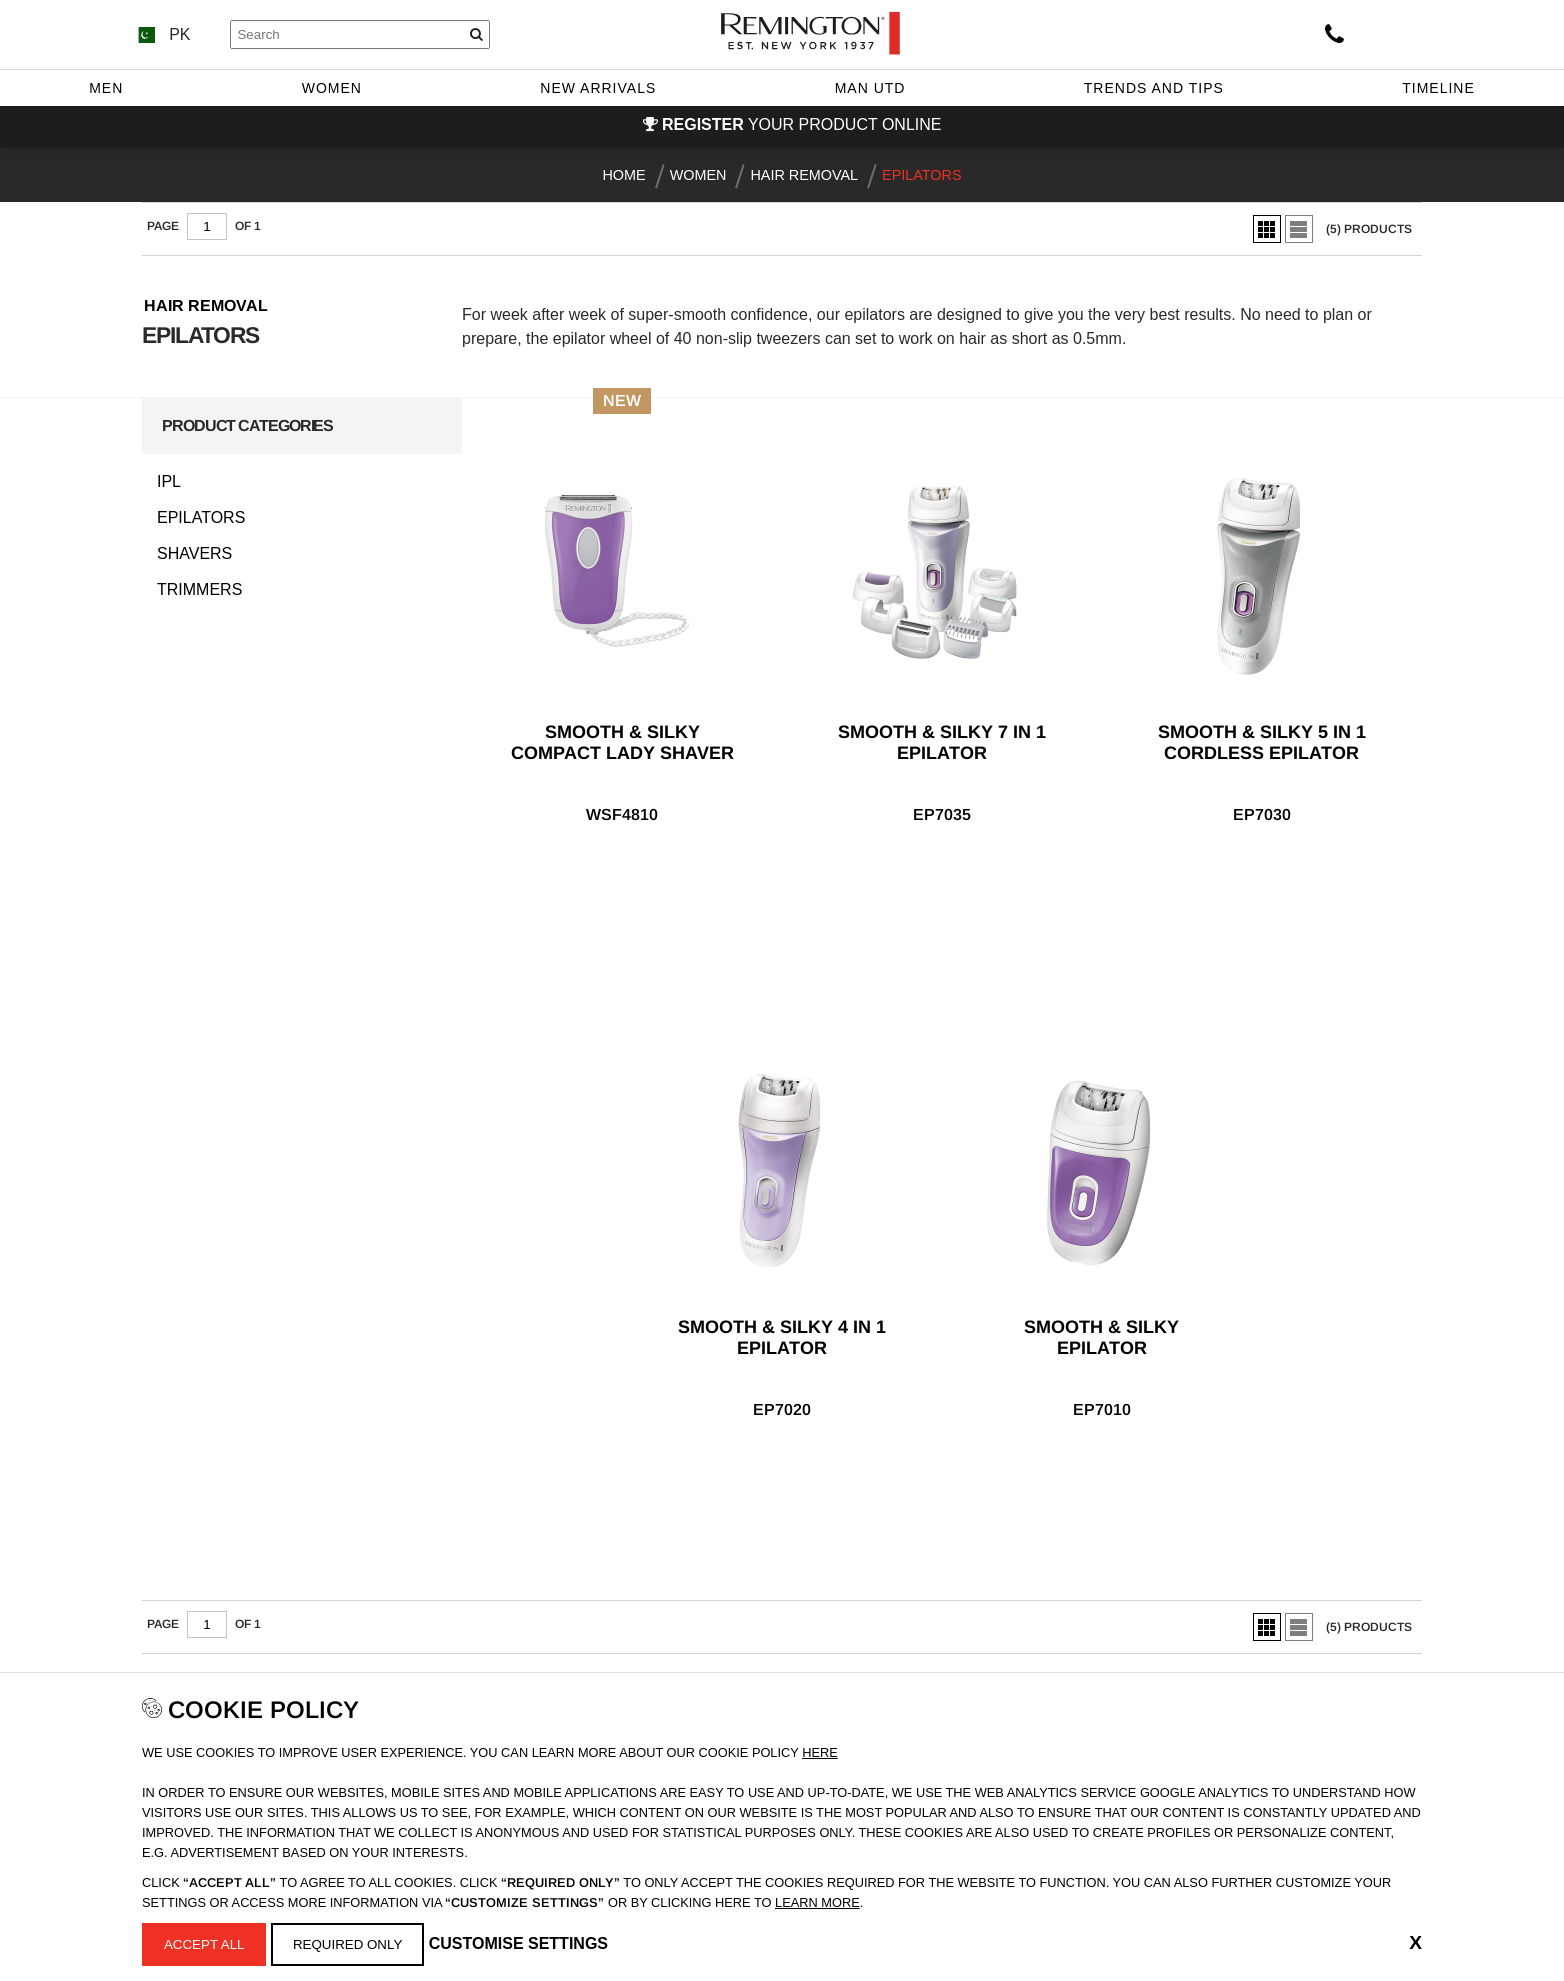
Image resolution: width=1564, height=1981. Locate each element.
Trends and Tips (1154, 88)
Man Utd (870, 88)
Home (623, 175)
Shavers (194, 554)
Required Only (347, 1944)
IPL (169, 482)
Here (820, 1752)
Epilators (201, 518)
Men (106, 88)
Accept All (204, 1944)
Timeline (1438, 88)
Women (332, 88)
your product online (801, 124)
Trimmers (199, 590)
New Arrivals (598, 88)
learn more (817, 1902)
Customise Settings (518, 1943)
